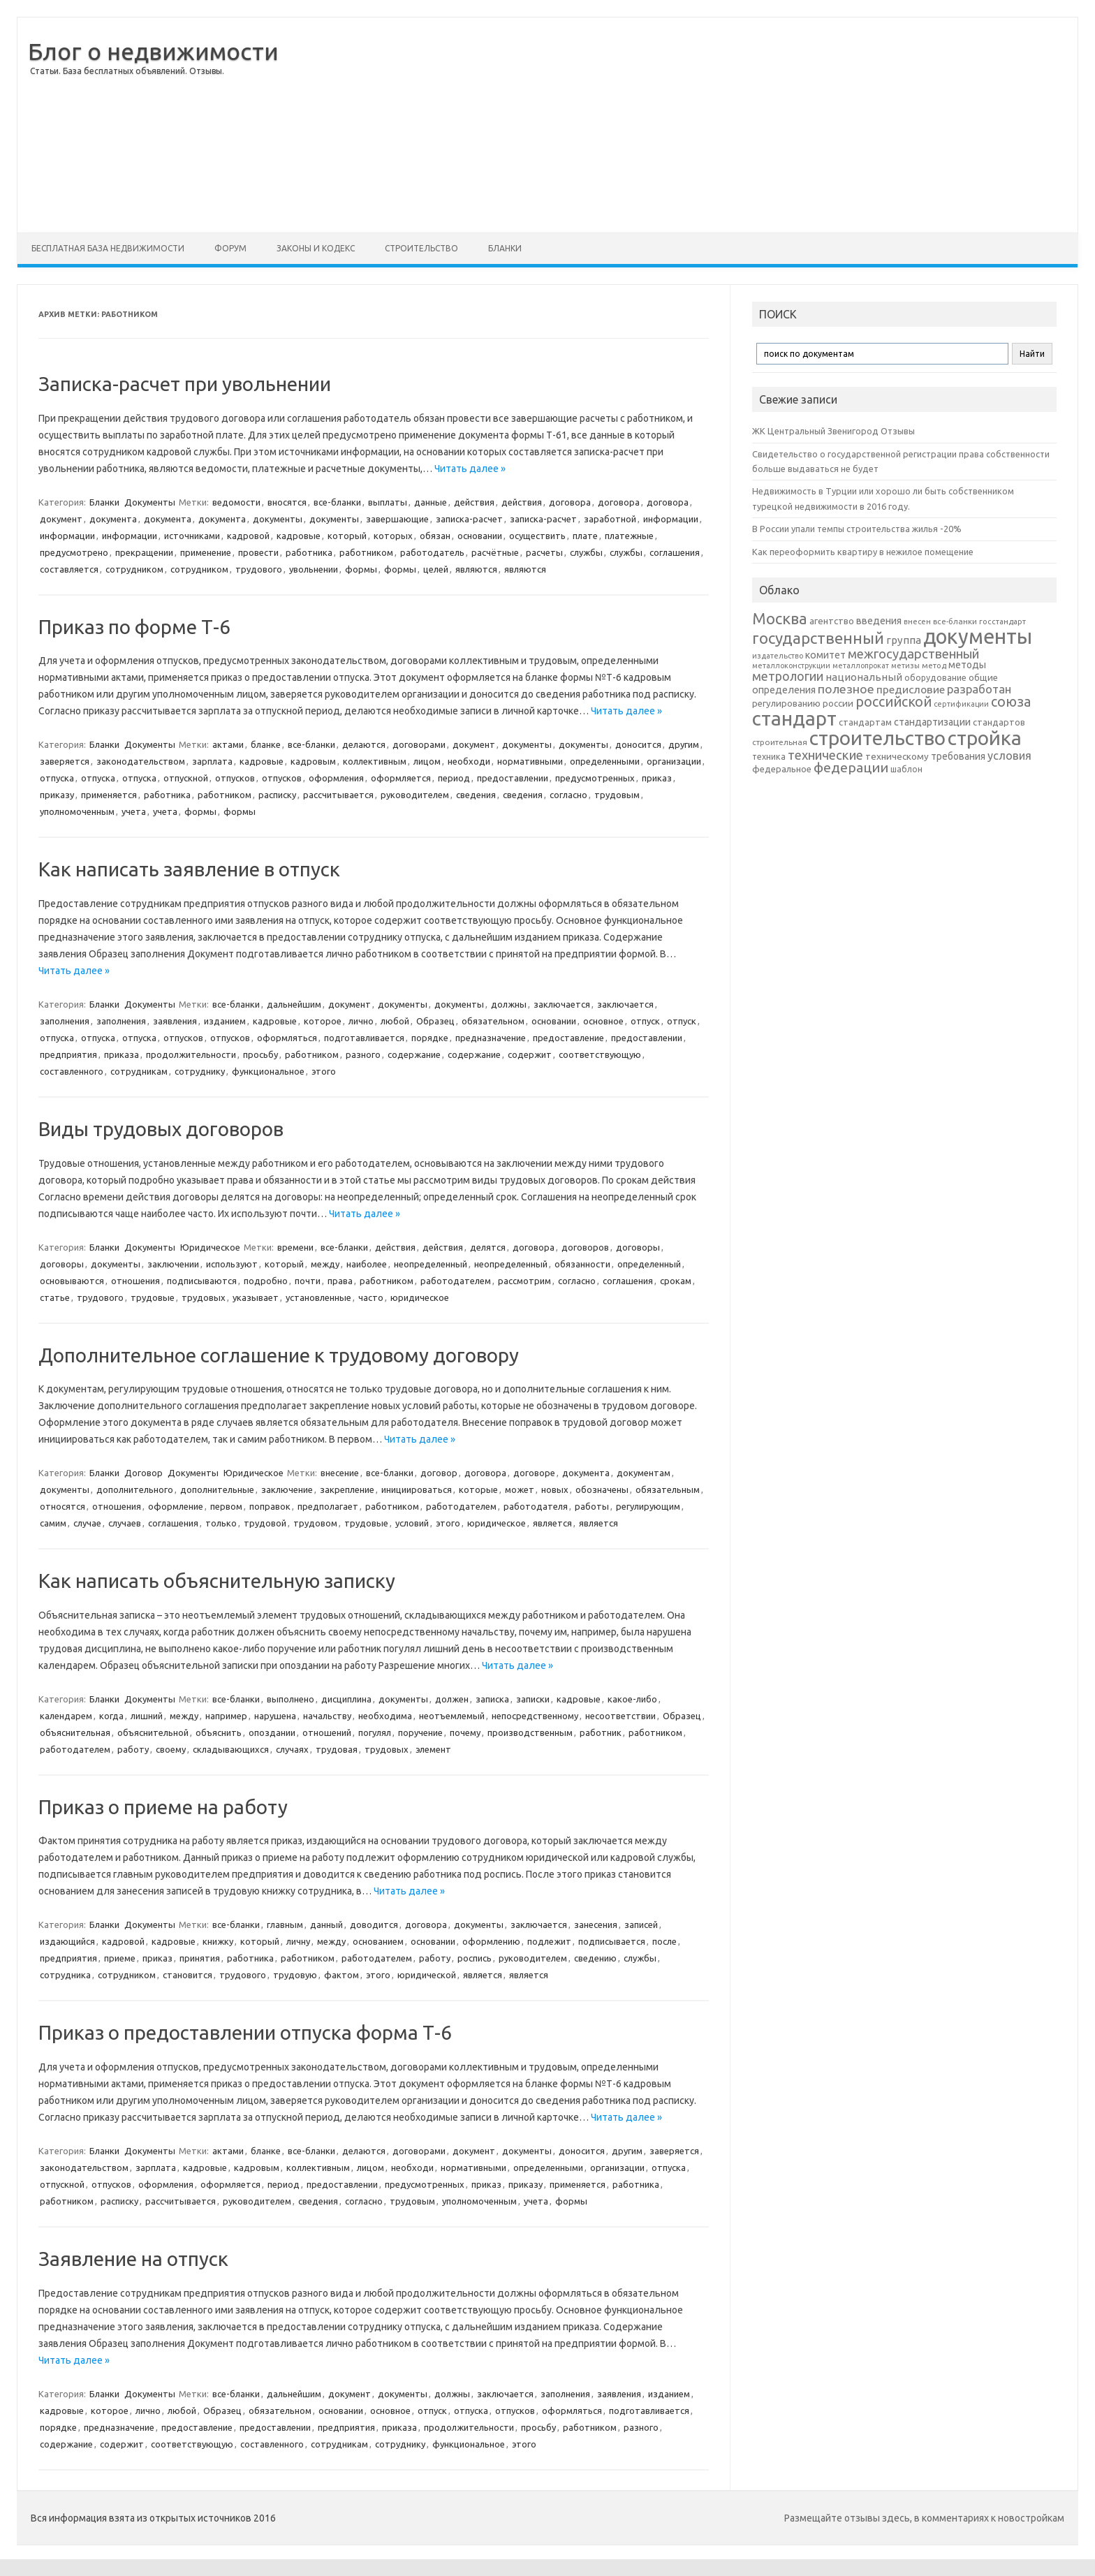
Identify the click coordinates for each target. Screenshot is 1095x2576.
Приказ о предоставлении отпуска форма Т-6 (245, 2032)
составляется (69, 569)
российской (893, 701)
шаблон (906, 769)
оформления (336, 778)
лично (361, 1021)
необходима (385, 1716)
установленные (318, 1297)
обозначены (602, 1489)
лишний (147, 1716)
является (552, 1523)
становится (187, 1975)
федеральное (781, 769)
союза (1011, 701)
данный (326, 1924)
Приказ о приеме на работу (163, 1807)
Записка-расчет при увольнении (184, 384)
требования (958, 756)
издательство (777, 656)
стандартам (865, 722)
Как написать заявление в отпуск (189, 869)
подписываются (202, 1281)
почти (308, 1281)
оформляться (287, 1038)
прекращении (144, 552)
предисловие (910, 689)
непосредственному (535, 1716)
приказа (121, 1054)
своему (171, 1749)
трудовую (295, 1975)
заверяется (64, 761)
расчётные (495, 552)
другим (683, 744)
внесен (917, 621)
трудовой (265, 1523)
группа (903, 640)
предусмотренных (595, 778)
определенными (605, 761)
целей (435, 569)
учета (134, 811)
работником (366, 552)
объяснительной (153, 1732)
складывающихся (231, 1749)
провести (258, 552)
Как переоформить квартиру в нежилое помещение (862, 552)
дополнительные (217, 1489)
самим (53, 1523)
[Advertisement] (678, 125)
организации (674, 761)
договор (438, 1473)
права (340, 1281)
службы (586, 552)
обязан (435, 535)
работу (133, 1749)
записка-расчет (469, 519)
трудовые (153, 1297)
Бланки (505, 248)
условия (1009, 755)
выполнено (290, 1699)
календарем (66, 1716)
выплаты (387, 502)
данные (430, 502)
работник (601, 1732)
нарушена (275, 1716)
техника (769, 756)
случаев (124, 1523)
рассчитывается (338, 795)
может (519, 1489)
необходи (469, 761)
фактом (341, 1975)
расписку (277, 795)
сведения (476, 795)
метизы (905, 665)
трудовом (315, 1523)
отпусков (235, 778)
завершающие (397, 519)
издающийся (67, 1941)
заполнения (64, 1021)
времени (295, 1247)
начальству (327, 1716)
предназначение (490, 1038)
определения (784, 689)
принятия (199, 1958)
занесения (595, 1924)
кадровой (248, 535)
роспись (474, 1958)
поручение (420, 1732)
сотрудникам (139, 1071)
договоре (534, 1473)
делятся (488, 1247)
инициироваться (416, 1489)
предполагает (327, 1506)
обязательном (493, 1021)
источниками (192, 535)
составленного (71, 1071)
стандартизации (932, 722)
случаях (292, 1749)
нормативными (530, 761)
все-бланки (337, 502)
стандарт (794, 718)
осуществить (537, 535)
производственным (530, 1732)
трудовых (204, 1297)
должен (452, 1699)
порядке (429, 1038)
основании (479, 535)
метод (934, 665)
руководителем (415, 795)
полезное (846, 688)
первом (226, 1506)
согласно (568, 795)
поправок (270, 1506)
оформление (175, 1506)
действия (474, 502)
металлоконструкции (791, 665)
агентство (831, 620)
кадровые (299, 535)
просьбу (260, 1054)
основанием (378, 1941)
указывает (256, 1297)
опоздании (272, 1732)
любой (395, 1021)
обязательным (667, 1489)
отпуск (645, 1021)
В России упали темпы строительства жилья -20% (857, 528)
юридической (426, 1975)
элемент (433, 1749)
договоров (585, 1247)
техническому (897, 756)
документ (61, 519)
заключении (173, 1264)
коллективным (374, 761)
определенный (649, 1264)
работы (592, 1506)
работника (309, 552)
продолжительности (191, 1054)
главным (285, 1924)
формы (361, 569)
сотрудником (134, 569)
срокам (675, 1281)
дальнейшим (294, 1004)
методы (967, 664)
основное (603, 1021)
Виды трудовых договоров (161, 1129)
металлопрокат (860, 665)
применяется (109, 795)
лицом (427, 761)
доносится (638, 744)
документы (277, 519)
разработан (979, 688)
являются (476, 569)
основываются (72, 1281)
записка (492, 1699)
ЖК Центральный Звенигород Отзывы (833, 431)
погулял (374, 1732)
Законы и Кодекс (316, 248)
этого (323, 1071)
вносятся (287, 502)
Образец (435, 1021)
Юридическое (210, 1247)
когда (111, 1716)
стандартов (999, 722)
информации (670, 519)
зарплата (212, 761)
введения (879, 620)
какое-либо (632, 1699)
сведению (595, 1958)
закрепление (347, 1489)
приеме (119, 1958)
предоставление (568, 1038)
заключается (562, 1004)
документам (643, 1473)
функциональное (268, 1071)
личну (298, 1941)
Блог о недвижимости (153, 51)
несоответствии (620, 1716)
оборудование (935, 677)
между (325, 1264)
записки (533, 1699)
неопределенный (430, 1264)
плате (585, 535)
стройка (985, 738)
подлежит (549, 1941)
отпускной (185, 778)
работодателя (536, 1506)
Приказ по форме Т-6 (134, 627)
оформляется (401, 778)
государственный (818, 638)
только (221, 1523)
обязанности (582, 1264)
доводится (374, 1924)
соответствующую (600, 1054)
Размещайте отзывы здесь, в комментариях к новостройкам (924, 2518)
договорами (419, 744)
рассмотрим (524, 1281)
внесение (340, 1473)
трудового (258, 569)
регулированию (786, 703)
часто (370, 1297)
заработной (610, 519)
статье (55, 1297)
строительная (779, 741)
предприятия (68, 1054)
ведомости (236, 502)
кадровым (313, 761)
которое (322, 1021)
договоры (638, 1247)
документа (113, 519)
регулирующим (648, 1506)
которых (393, 535)
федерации (851, 767)
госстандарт (1002, 621)
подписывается (611, 1941)
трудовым (617, 795)
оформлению (491, 1941)
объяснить (219, 1732)
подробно (266, 1281)
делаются (363, 744)
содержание (414, 1054)
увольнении (313, 569)
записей (641, 1924)
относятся (62, 1506)
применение (205, 552)
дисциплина (346, 1699)
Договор (143, 1473)
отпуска (57, 778)
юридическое (419, 1297)
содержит (530, 1054)
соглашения (674, 552)
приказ (657, 778)
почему (465, 1732)
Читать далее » (470, 468)
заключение (287, 1489)
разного (363, 1054)
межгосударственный (913, 654)
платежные (629, 535)
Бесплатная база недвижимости (107, 248)
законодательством (140, 761)
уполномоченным (77, 811)
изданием (225, 1021)
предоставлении (512, 778)
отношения (135, 1281)
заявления (175, 1021)
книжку (218, 1941)
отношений (326, 1732)
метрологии (787, 676)
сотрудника (65, 1975)
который (347, 535)
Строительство (421, 248)
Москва (779, 618)
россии (838, 703)
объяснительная (75, 1732)
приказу (57, 795)
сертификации (961, 704)
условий (412, 1523)
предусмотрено (74, 552)
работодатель (432, 552)
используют (232, 1264)
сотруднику (200, 1071)
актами (228, 744)
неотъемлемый (452, 1716)
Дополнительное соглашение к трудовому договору (278, 1355)
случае (87, 1523)
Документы (149, 502)
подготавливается (364, 1038)
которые (478, 1489)
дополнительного (134, 1489)
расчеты (544, 552)
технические (825, 755)
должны (509, 1004)
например (226, 1716)
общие (983, 677)
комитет (825, 655)
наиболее (366, 1264)
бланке (266, 744)
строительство (877, 738)
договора (570, 502)
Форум (230, 248)
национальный (863, 677)
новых (554, 1489)
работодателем (455, 1281)
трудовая (337, 1749)
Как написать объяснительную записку (216, 1580)
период (454, 778)
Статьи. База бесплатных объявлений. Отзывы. (127, 70)
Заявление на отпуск (133, 2258)
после (664, 1941)
